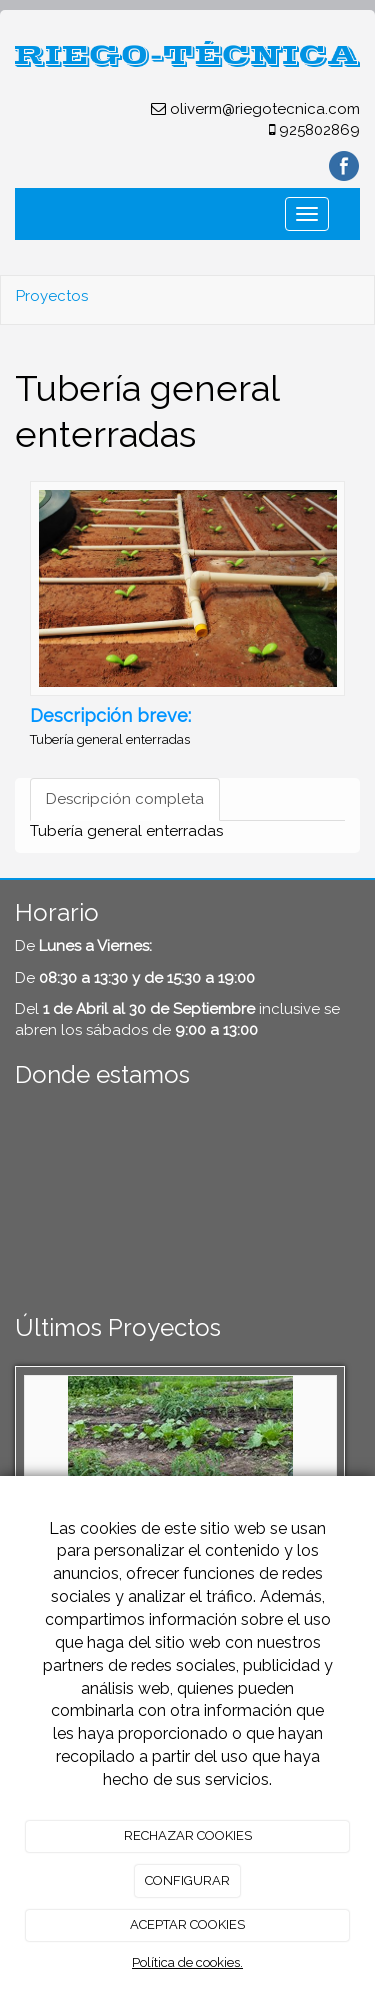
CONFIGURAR (187, 1880)
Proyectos (52, 296)
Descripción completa (125, 799)
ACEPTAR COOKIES (187, 1924)
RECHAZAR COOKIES (188, 1835)
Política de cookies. (187, 1962)
